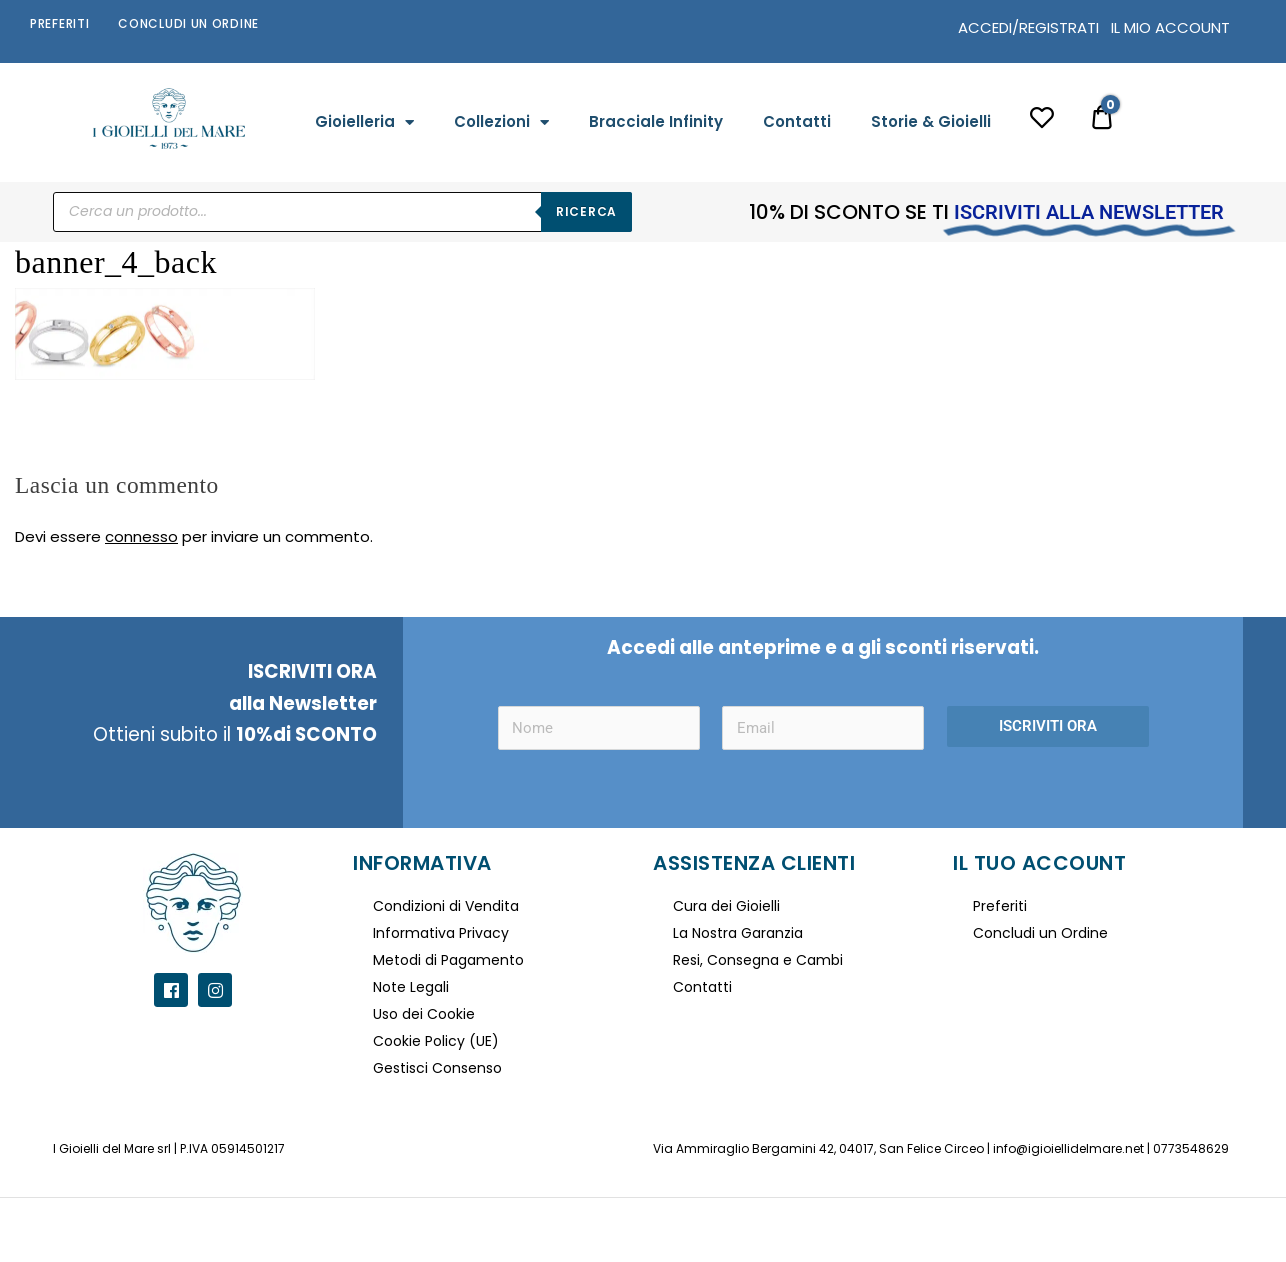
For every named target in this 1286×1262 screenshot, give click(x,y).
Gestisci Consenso (437, 1068)
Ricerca (586, 211)
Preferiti (59, 23)
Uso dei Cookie (424, 1014)
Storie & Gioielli (931, 121)
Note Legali (411, 987)
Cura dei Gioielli (726, 906)
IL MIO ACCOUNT (1170, 27)
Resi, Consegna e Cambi (758, 960)
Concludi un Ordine (188, 23)
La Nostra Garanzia (738, 933)
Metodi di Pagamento (448, 960)
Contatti (797, 121)
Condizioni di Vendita (446, 906)
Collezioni (501, 122)
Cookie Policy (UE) (436, 1041)
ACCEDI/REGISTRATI (1028, 27)
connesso (141, 536)
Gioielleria (364, 122)
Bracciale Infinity (656, 121)
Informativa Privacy (441, 933)
